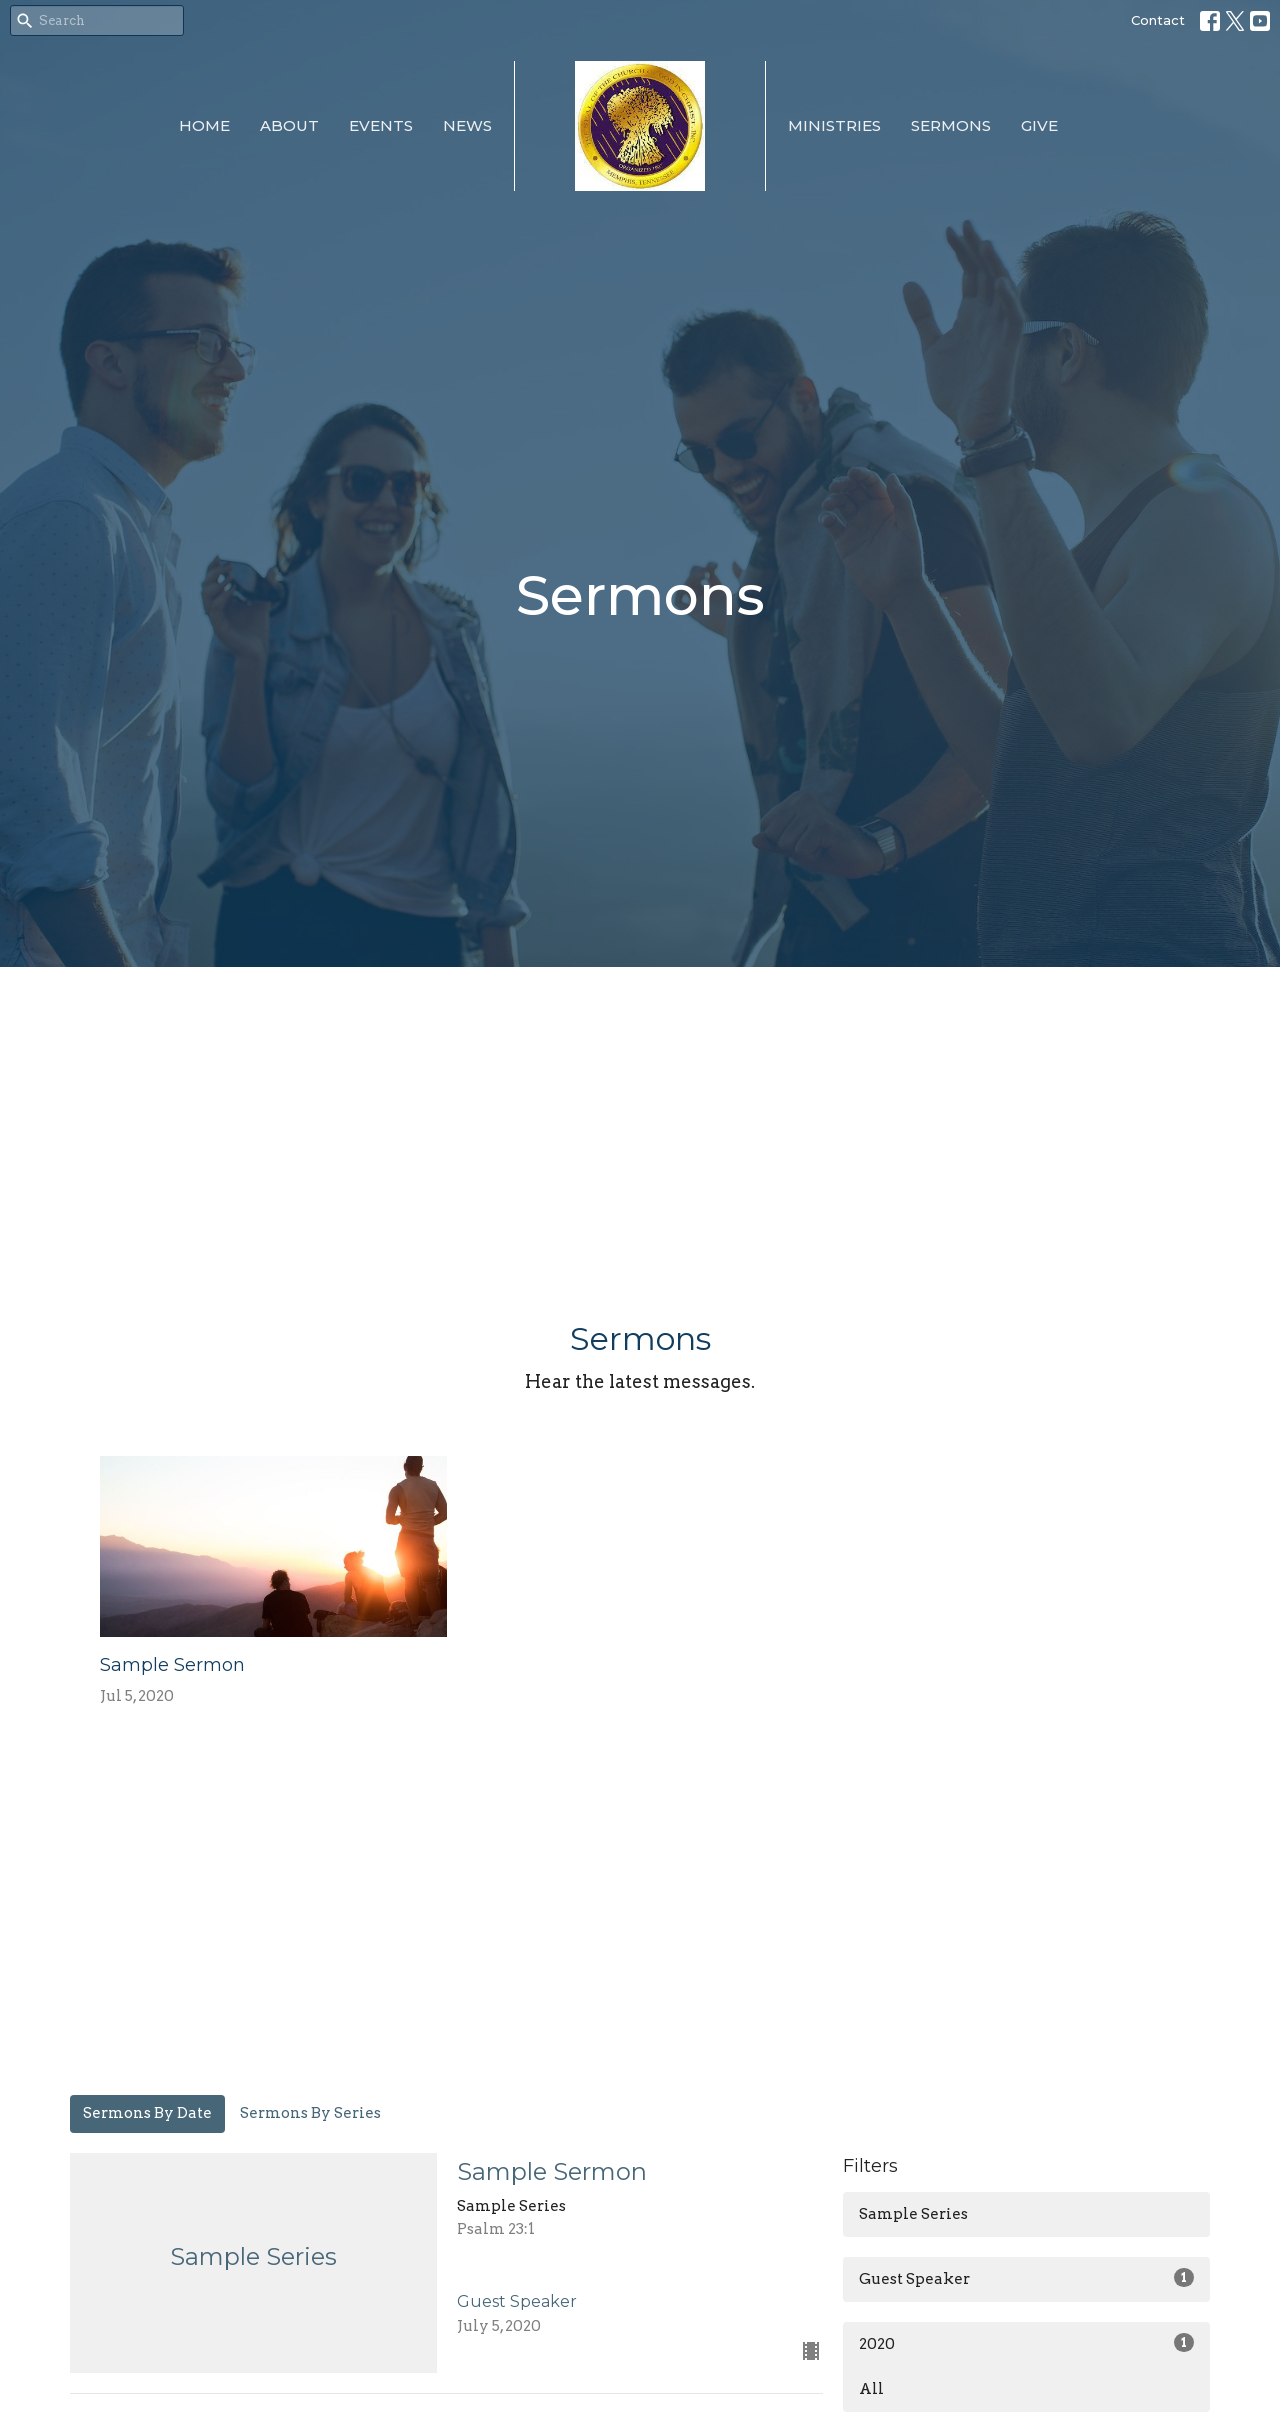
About (289, 125)
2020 (1026, 2343)
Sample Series (913, 2214)
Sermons (951, 125)
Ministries (834, 125)
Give (1039, 125)
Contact (1158, 20)
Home (204, 125)
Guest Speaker (1026, 2278)
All (871, 2389)
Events (381, 125)
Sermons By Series (310, 2113)
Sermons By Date (147, 2113)
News (467, 125)
